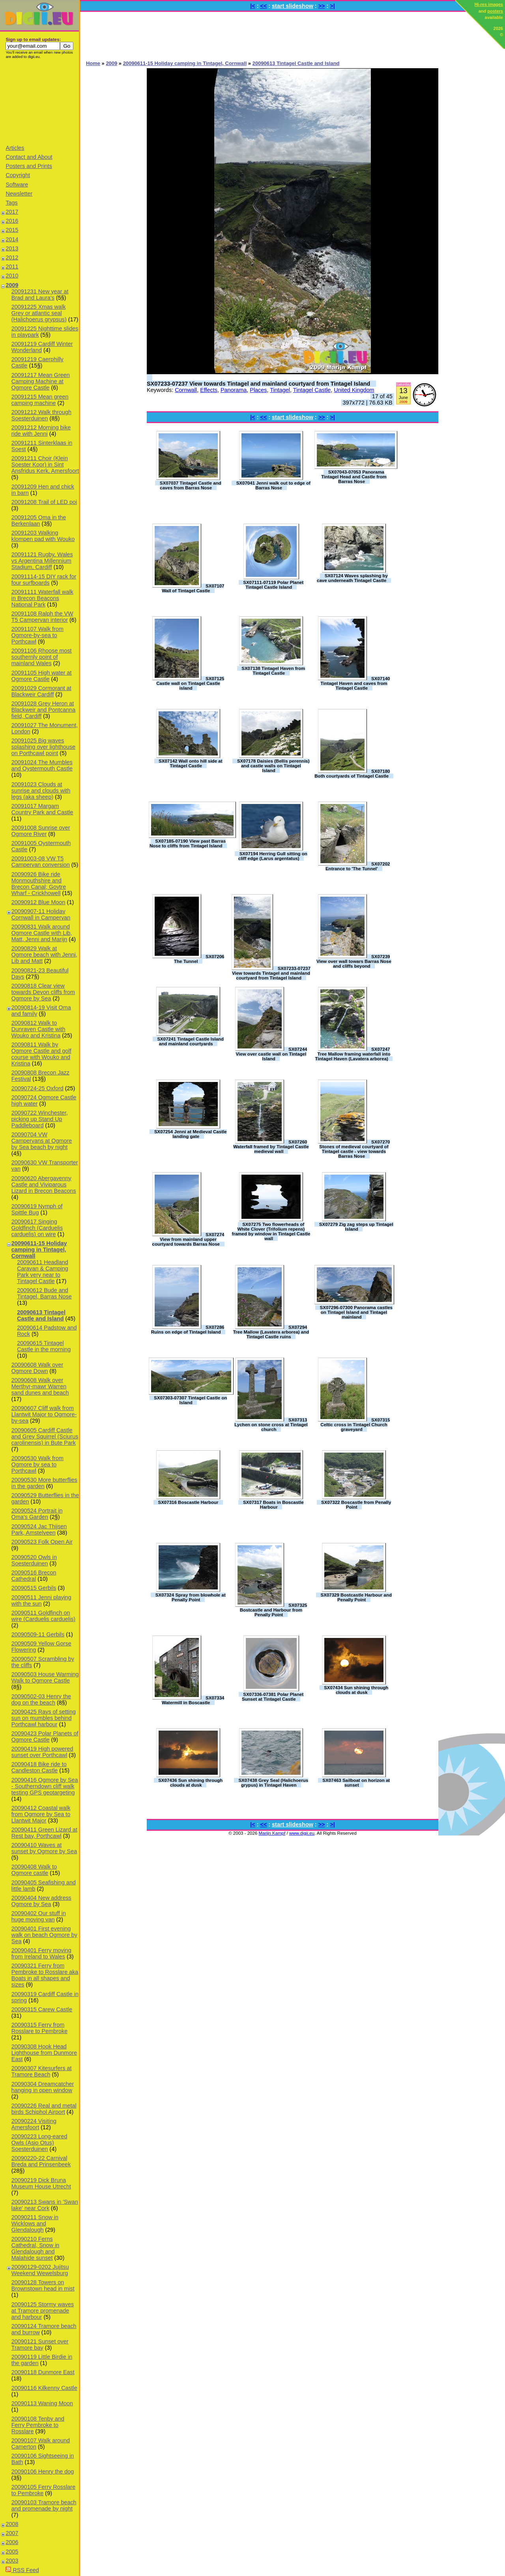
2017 (12, 212)
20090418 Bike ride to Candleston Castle (39, 1767)
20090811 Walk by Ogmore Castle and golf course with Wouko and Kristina (41, 1054)
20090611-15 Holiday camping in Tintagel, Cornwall (39, 1249)
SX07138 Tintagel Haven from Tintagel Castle (273, 670)
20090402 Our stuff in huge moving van (38, 1916)
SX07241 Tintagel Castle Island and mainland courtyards (190, 1041)
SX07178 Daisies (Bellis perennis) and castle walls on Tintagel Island (273, 766)
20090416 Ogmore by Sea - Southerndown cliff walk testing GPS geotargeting (44, 1786)
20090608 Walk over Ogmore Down (37, 1368)
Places (258, 390)
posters (495, 11)
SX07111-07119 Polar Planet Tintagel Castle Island (273, 584)
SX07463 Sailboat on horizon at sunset (356, 1782)
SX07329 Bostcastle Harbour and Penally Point (356, 1597)
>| (332, 6)
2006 (12, 2542)
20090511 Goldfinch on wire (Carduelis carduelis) (43, 1616)
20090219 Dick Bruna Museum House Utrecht (41, 2183)
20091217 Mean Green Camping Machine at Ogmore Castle (40, 381)
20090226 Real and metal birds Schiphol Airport (44, 2108)
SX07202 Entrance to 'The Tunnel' (357, 866)
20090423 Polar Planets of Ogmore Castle (45, 1736)
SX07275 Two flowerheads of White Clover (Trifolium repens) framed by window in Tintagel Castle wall (271, 1231)
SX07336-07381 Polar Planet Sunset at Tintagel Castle (272, 1696)
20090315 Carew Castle (41, 2009)
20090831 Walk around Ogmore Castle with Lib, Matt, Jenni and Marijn (41, 932)
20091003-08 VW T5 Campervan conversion (40, 861)
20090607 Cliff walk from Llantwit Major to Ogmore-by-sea (44, 1414)
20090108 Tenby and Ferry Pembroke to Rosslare (37, 2425)
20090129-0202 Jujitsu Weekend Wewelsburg (40, 2270)
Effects (208, 390)
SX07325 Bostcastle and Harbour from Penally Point (273, 1610)
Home (93, 63)
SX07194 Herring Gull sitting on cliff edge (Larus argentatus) (272, 856)
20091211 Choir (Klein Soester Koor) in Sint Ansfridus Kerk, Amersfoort (45, 464)
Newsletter (19, 193)
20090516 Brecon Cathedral (33, 1575)
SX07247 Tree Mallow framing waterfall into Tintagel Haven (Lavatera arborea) (353, 1054)
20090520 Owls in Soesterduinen (34, 1560)
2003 (12, 2560)
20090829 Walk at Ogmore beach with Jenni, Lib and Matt (44, 954)
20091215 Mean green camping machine (40, 400)
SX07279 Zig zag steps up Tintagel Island (356, 1226)
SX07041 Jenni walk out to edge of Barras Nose (273, 485)
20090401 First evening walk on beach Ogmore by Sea (44, 1934)
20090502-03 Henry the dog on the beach (41, 1699)
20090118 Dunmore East (43, 2372)
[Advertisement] (39, 101)
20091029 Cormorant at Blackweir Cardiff (41, 691)
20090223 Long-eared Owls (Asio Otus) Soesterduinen (39, 2142)
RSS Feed (22, 2570)
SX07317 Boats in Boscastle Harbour (273, 1504)
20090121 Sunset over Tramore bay (40, 2344)
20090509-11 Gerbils (37, 1634)
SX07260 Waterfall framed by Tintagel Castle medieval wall (271, 1147)
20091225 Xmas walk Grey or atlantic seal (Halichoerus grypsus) (39, 313)
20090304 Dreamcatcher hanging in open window (42, 2087)
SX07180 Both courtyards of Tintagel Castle (352, 773)
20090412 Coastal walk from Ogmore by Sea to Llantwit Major (41, 1814)
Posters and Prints (29, 166)
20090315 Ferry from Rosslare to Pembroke (39, 2028)
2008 (12, 2524)
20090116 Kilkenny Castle (44, 2388)
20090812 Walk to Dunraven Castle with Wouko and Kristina (38, 1029)
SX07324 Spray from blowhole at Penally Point (190, 1597)
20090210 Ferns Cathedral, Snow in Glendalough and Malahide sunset (35, 2248)
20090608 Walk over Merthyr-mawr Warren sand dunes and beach (40, 1386)
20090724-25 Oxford (37, 1088)
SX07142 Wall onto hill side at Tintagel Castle (190, 763)
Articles (15, 148)
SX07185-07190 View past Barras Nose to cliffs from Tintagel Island (188, 843)
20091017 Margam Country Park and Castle (42, 809)
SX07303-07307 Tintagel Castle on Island (190, 1400)
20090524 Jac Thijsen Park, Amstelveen (39, 1529)
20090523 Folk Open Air (42, 1542)
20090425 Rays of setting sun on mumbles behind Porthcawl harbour (43, 1718)
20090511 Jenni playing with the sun (41, 1600)
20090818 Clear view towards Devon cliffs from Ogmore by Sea (43, 992)
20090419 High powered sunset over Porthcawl (42, 1752)
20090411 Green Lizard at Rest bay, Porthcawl (44, 1832)
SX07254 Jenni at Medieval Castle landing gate (190, 1134)
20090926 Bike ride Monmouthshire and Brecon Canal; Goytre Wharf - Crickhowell (38, 883)
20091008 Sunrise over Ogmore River (40, 830)
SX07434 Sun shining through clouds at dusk (356, 1690)
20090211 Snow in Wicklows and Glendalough (34, 2223)
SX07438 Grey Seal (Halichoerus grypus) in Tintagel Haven (273, 1782)
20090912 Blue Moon (38, 902)
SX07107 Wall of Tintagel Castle (193, 588)
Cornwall (186, 390)
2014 (12, 239)
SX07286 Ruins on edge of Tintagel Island (187, 1329)
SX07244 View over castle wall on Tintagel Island (271, 1054)
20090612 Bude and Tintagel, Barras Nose (44, 1293)
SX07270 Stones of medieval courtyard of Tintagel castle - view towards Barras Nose (354, 1149)
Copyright (18, 175)
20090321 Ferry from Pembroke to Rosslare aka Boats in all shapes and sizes (45, 1975)
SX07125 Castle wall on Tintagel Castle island (190, 683)
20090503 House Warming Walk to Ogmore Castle (45, 1677)
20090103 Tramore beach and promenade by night (44, 2505)
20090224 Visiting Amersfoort (33, 2124)
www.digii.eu (301, 1833)
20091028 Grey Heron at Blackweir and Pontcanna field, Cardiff (43, 709)
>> (321, 6)
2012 (12, 257)
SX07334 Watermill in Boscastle (193, 1700)
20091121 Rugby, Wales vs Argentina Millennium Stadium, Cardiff (42, 560)
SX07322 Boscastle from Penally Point (356, 1504)
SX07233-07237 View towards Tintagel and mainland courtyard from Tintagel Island (258, 384)
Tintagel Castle (312, 390)
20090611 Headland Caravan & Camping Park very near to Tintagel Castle (42, 1271)
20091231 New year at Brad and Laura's (40, 294)
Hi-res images (489, 4)
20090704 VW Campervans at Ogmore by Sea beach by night (41, 1140)
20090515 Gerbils (33, 1588)
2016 (12, 221)
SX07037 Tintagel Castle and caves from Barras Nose (190, 485)
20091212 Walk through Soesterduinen (41, 415)
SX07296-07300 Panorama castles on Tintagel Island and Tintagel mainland (356, 1312)
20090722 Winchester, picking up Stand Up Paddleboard (39, 1119)
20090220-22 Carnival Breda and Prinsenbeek (41, 2161)
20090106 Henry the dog (42, 2471)
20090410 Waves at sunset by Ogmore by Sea (44, 1848)
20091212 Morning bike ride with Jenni (41, 430)
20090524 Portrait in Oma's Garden (37, 1513)
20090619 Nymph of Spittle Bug (37, 1209)
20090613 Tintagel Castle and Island (41, 1315)
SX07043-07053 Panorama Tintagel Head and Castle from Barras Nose (354, 477)
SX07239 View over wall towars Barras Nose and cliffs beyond (353, 961)
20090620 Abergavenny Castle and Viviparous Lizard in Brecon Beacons (43, 1184)
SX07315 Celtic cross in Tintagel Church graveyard (355, 1425)
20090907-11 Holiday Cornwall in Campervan (41, 914)
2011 (12, 266)
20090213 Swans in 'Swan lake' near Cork (44, 2205)
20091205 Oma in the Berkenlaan (38, 520)
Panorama (234, 390)
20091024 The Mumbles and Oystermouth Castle (42, 765)
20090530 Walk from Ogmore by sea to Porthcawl (37, 1464)
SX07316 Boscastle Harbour (188, 1502)
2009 (12, 285)
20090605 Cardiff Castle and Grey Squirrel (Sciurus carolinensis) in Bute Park (45, 1436)
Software (17, 184)
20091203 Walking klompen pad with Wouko (43, 536)
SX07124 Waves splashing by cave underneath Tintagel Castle (352, 578)
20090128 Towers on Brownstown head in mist (43, 2285)
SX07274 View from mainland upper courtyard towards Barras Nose (188, 1239)
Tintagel (280, 390)
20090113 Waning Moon (42, 2403)
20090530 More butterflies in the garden (44, 1483)
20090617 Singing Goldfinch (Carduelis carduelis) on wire (37, 1227)
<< (263, 6)
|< (252, 6)
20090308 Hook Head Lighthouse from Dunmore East (44, 2052)
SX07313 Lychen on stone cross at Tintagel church (271, 1425)
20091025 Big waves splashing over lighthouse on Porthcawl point (43, 746)
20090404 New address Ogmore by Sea (41, 1901)
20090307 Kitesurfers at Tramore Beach (41, 2071)
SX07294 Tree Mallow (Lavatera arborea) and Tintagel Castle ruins (271, 1332)
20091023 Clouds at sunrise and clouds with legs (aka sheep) (41, 790)
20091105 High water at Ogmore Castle (41, 676)
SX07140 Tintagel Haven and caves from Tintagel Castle (355, 683)
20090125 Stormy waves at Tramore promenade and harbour (42, 2310)
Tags (11, 203)
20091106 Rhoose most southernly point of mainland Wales (41, 656)
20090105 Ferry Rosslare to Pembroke (43, 2490)
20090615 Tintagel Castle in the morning (44, 1346)
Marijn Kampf (272, 1833)
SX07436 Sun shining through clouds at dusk (190, 1782)
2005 (12, 2551)
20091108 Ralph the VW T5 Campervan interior (42, 616)
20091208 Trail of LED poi (44, 502)
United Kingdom (354, 390)
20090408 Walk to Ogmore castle (34, 1869)
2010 (12, 275)
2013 (12, 248)
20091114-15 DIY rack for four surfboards (44, 579)
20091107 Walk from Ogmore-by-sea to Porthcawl (37, 635)
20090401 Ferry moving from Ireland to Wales (41, 1953)
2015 (12, 230)
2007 (12, 2533)
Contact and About (29, 157)
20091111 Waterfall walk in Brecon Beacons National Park (42, 598)
